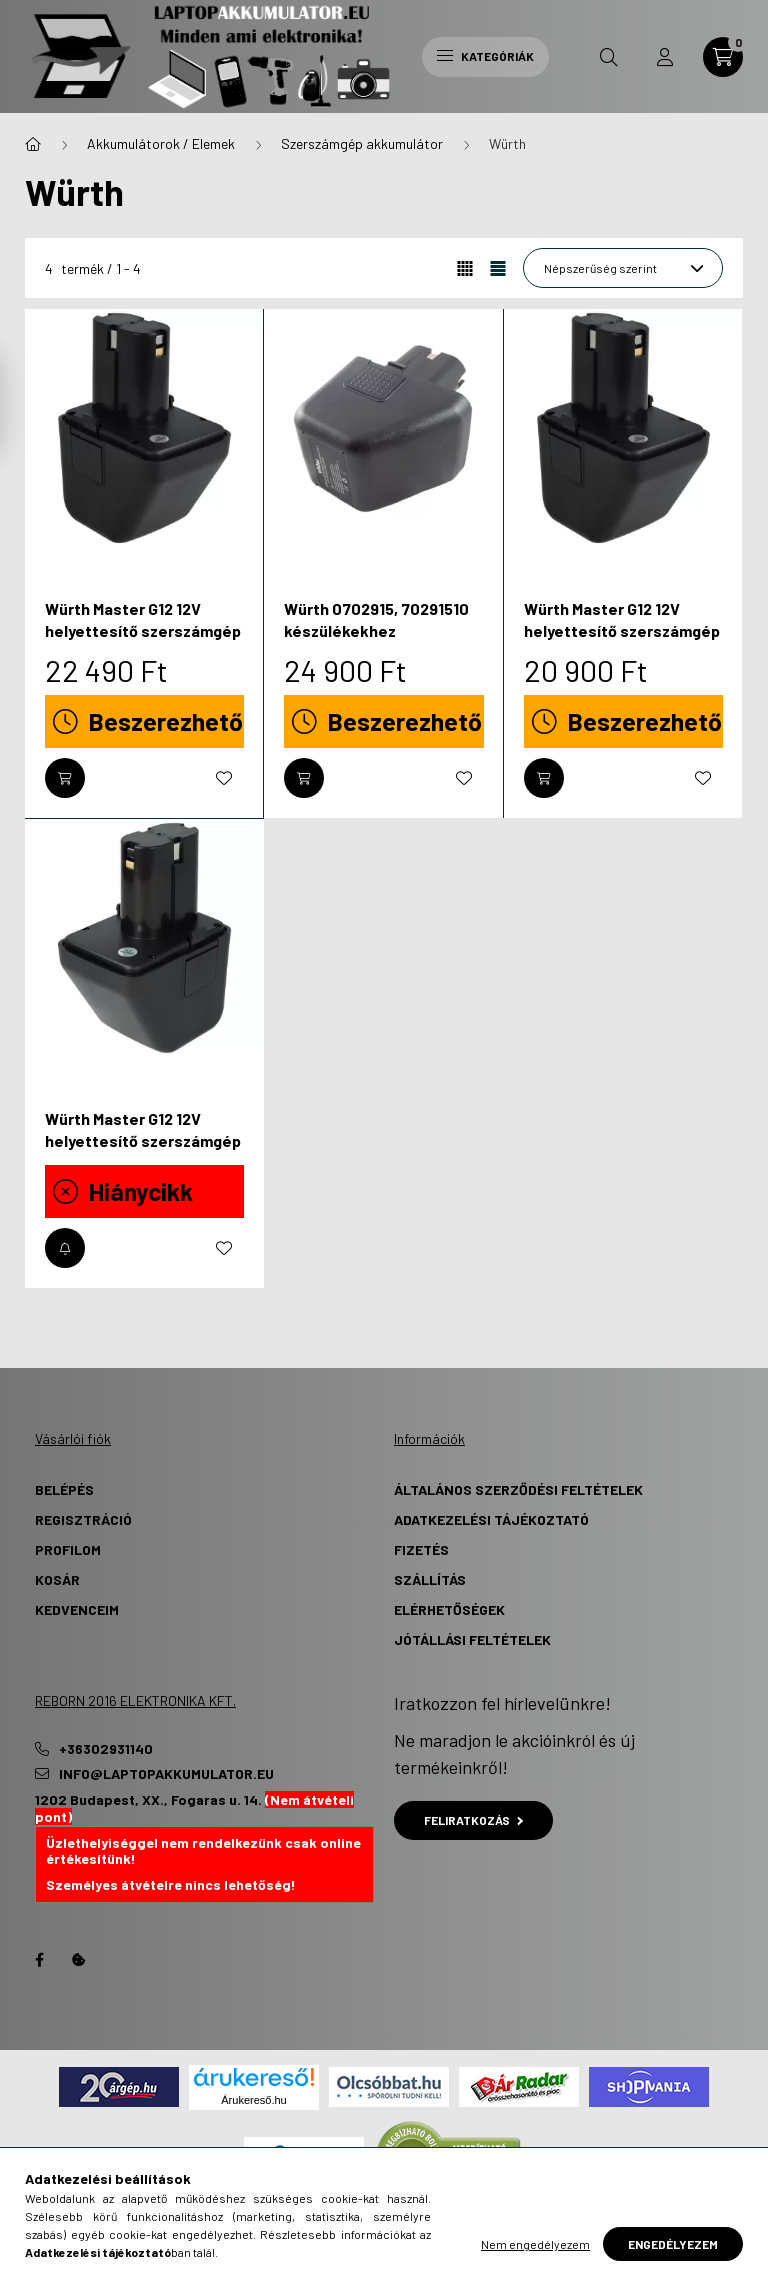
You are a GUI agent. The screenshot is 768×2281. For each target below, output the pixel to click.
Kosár (57, 1579)
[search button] (609, 57)
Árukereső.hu (253, 2100)
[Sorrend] (623, 268)
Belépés (64, 1489)
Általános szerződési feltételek (518, 1489)
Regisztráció (83, 1519)
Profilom (68, 1549)
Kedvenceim (77, 1609)
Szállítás (430, 1579)
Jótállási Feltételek (472, 1639)
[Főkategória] (33, 144)
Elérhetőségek (449, 1609)
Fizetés (421, 1549)
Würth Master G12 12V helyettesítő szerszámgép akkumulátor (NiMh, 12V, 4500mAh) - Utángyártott (143, 1152)
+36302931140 (106, 1749)
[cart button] (723, 57)
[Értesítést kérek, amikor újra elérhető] (65, 1248)
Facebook (39, 1960)
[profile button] (665, 57)
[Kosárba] (65, 778)
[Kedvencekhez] (224, 778)
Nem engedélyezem (535, 2244)
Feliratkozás (473, 1820)
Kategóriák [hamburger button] (485, 56)
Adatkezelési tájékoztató (491, 1519)
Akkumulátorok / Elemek (161, 143)
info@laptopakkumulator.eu (166, 1774)
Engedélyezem (673, 2244)
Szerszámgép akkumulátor (362, 143)
